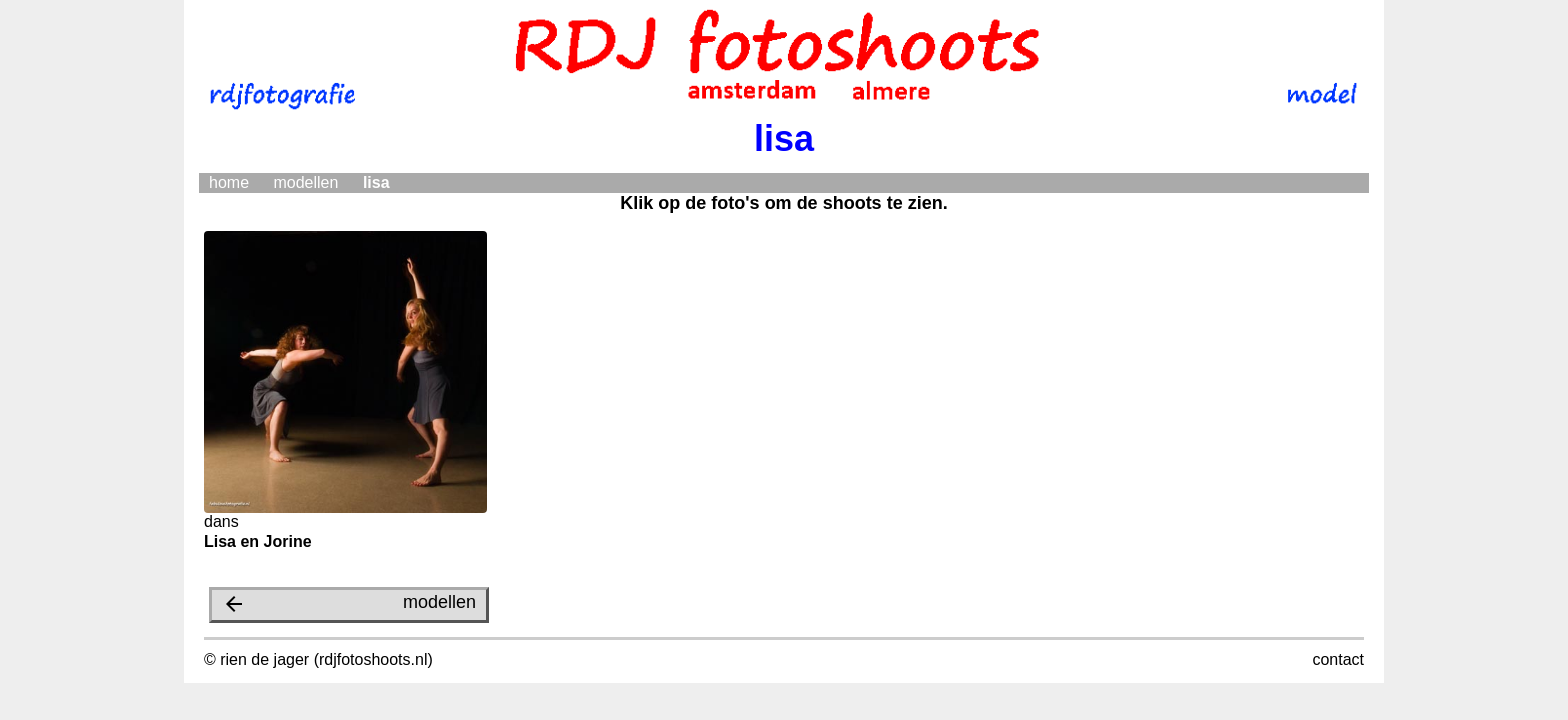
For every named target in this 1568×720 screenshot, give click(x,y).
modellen (305, 182)
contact (1338, 659)
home (229, 182)
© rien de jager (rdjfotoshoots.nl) (318, 659)
